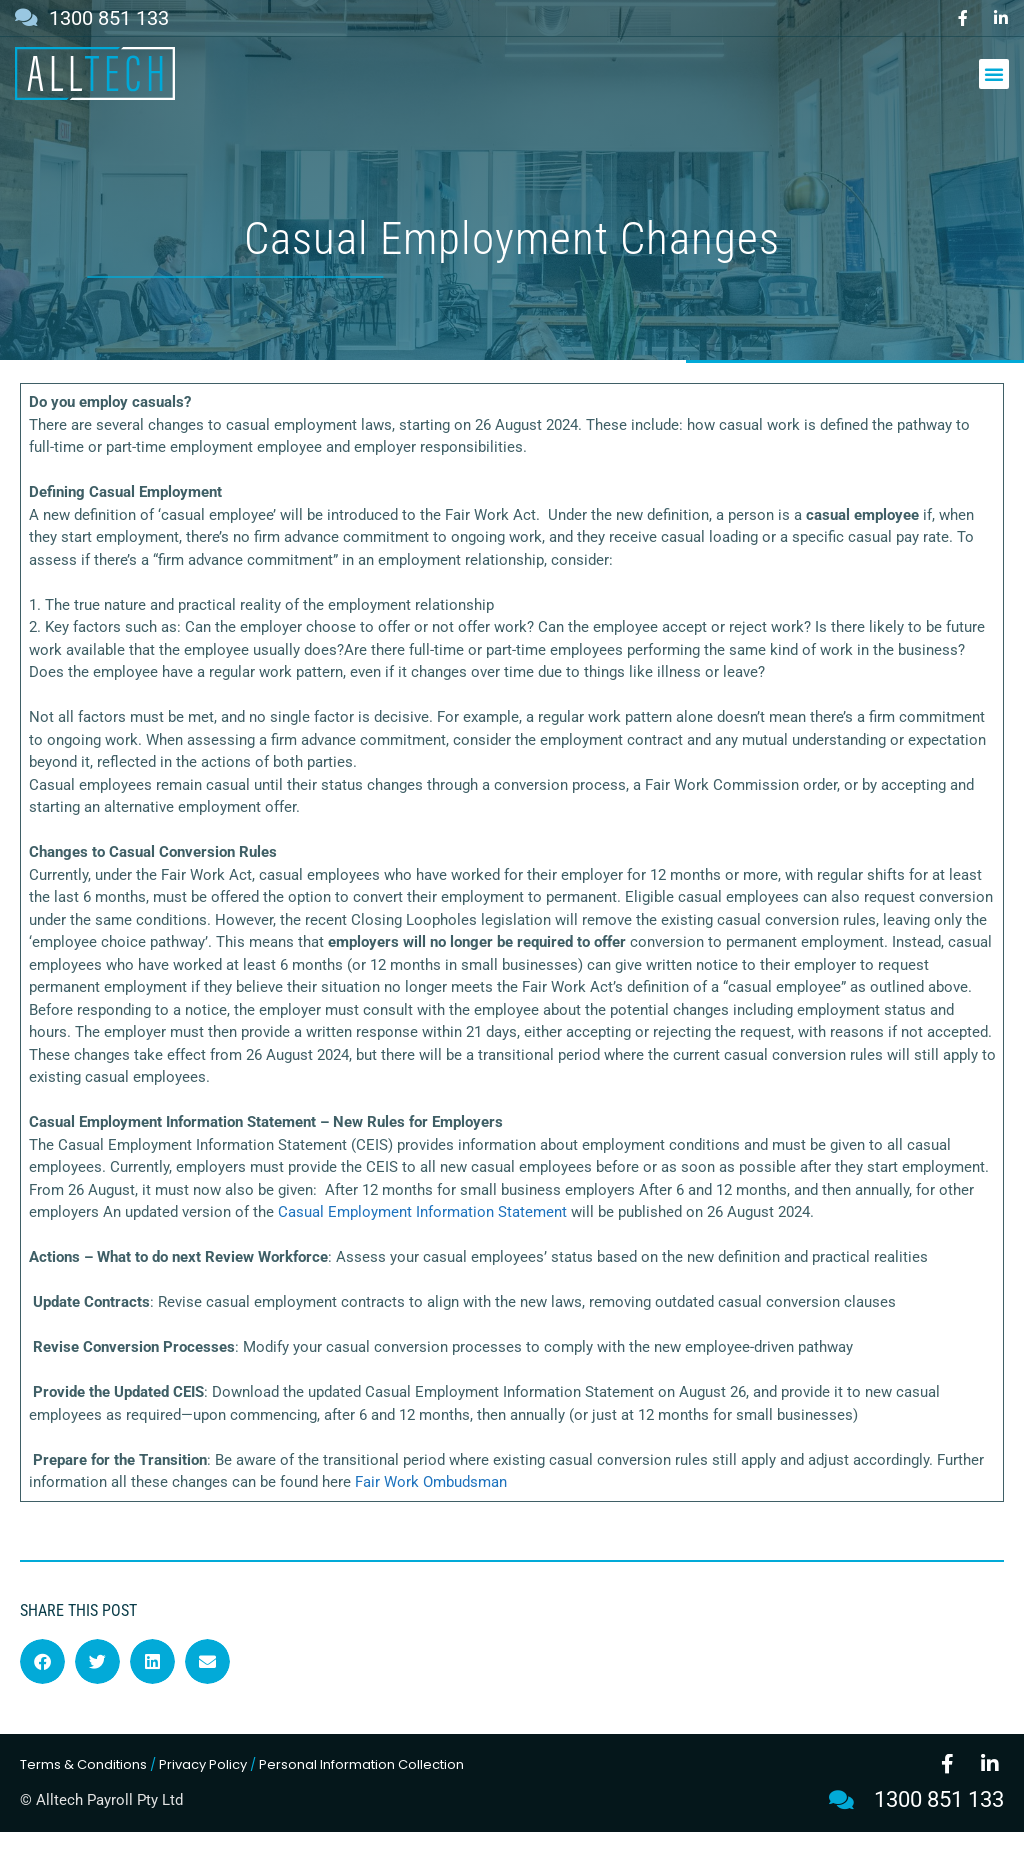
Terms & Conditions (83, 1794)
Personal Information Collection (361, 1794)
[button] (994, 74)
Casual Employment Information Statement (422, 1243)
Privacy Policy (203, 1794)
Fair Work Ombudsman (431, 1513)
